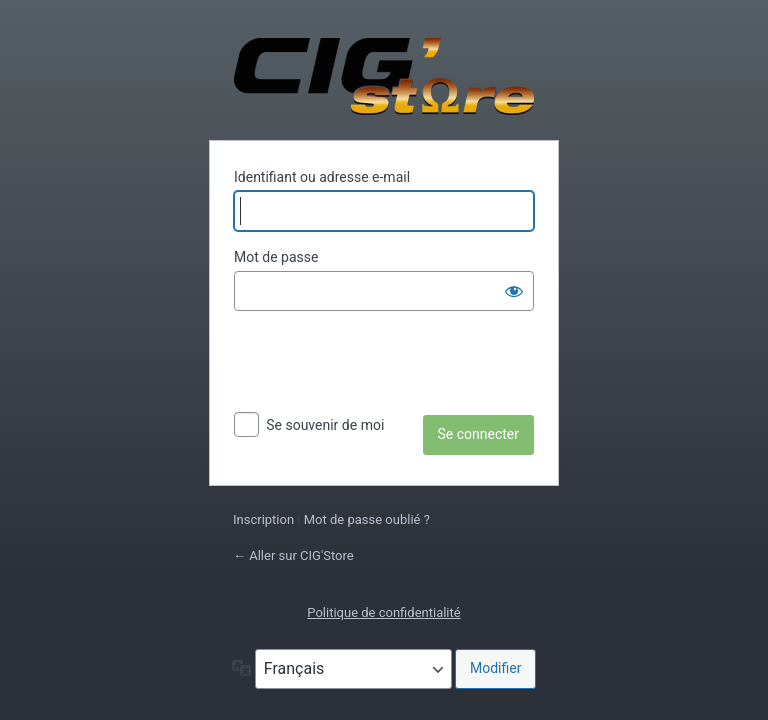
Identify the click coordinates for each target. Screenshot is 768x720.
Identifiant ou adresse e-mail (322, 177)
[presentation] (386, 366)
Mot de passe (276, 257)
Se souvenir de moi (325, 425)
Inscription (263, 519)
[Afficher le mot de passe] (514, 291)
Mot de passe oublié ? (367, 519)
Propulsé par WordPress (384, 76)
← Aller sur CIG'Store (293, 555)
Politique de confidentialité (383, 612)
